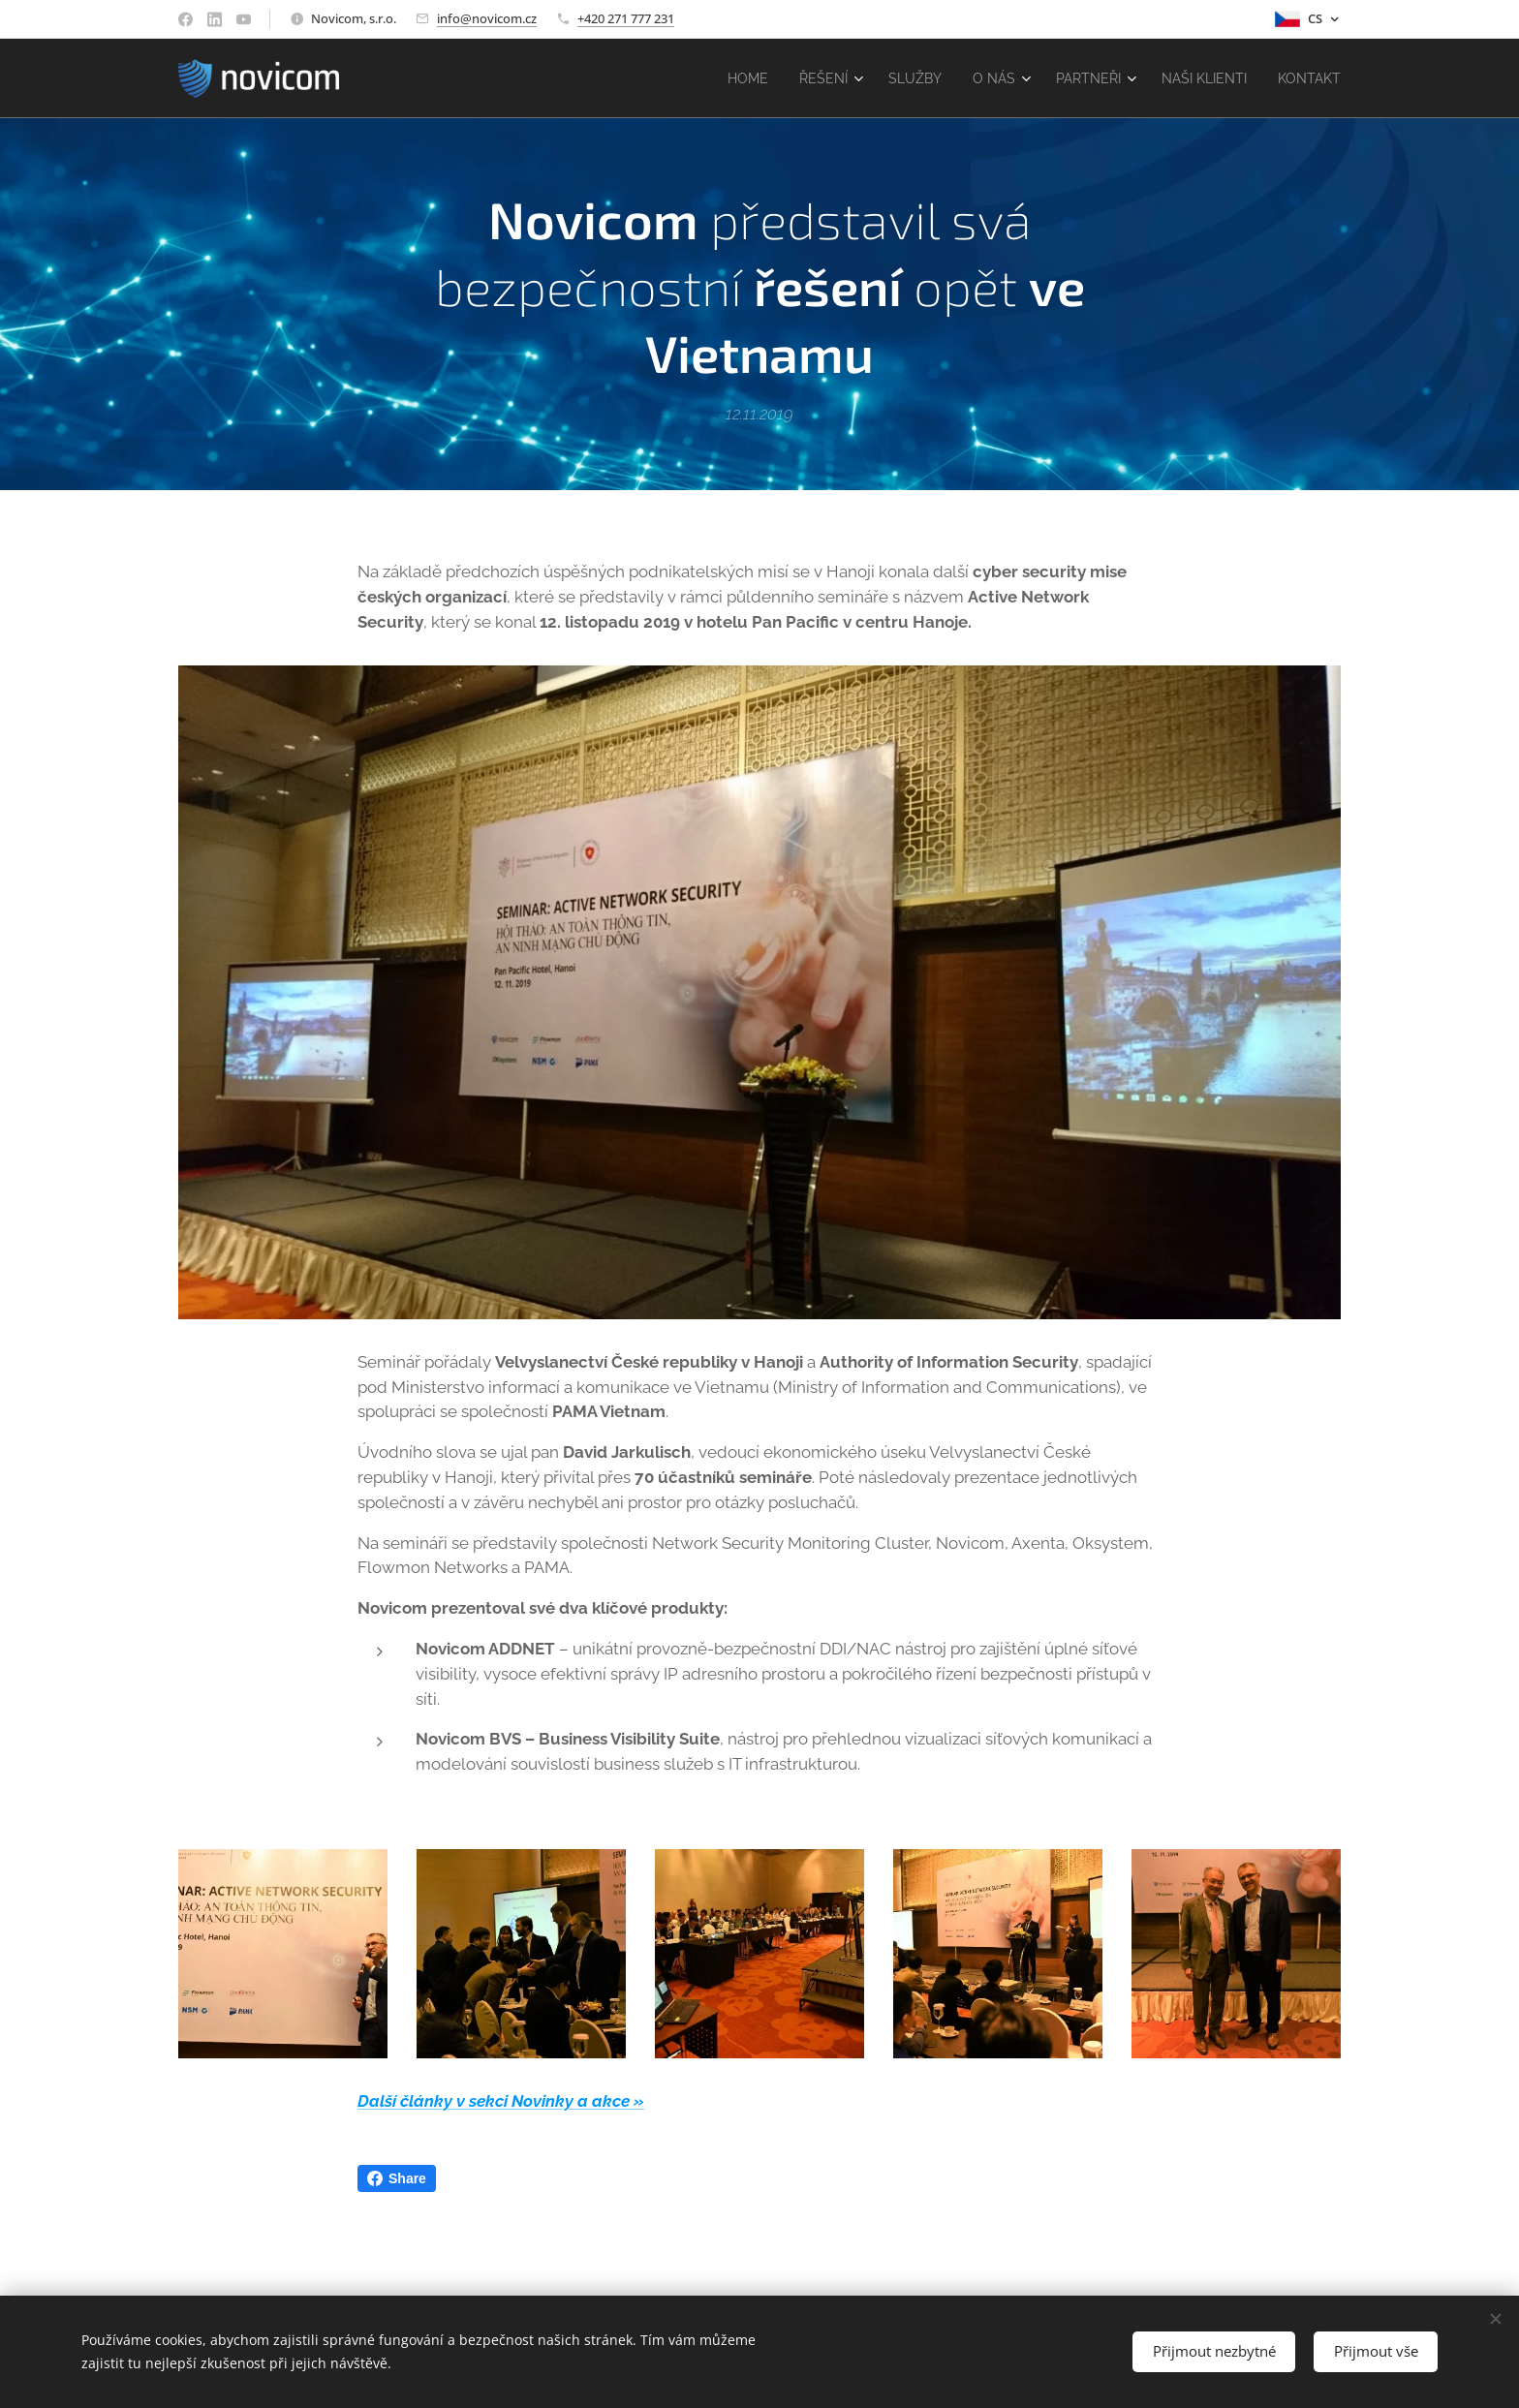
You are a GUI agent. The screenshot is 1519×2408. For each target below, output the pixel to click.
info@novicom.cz (487, 18)
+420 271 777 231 (625, 18)
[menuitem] (718, 78)
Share (396, 2178)
